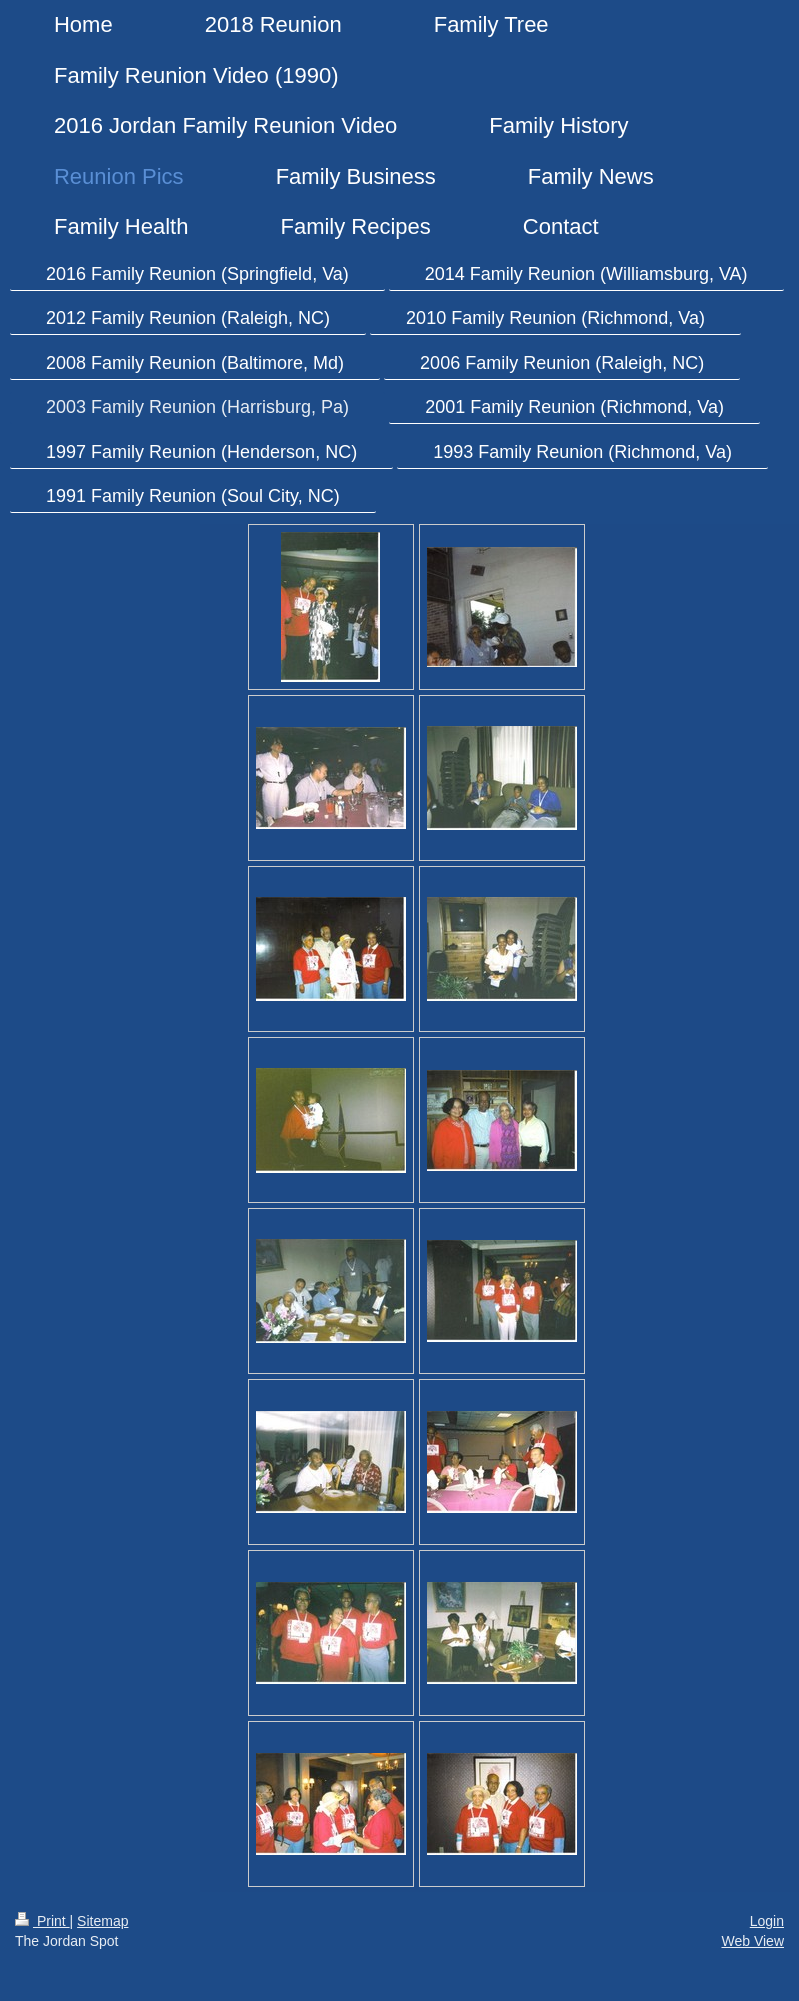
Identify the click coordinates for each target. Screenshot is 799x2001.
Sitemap (102, 1921)
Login (767, 1921)
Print (42, 1921)
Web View (752, 1941)
